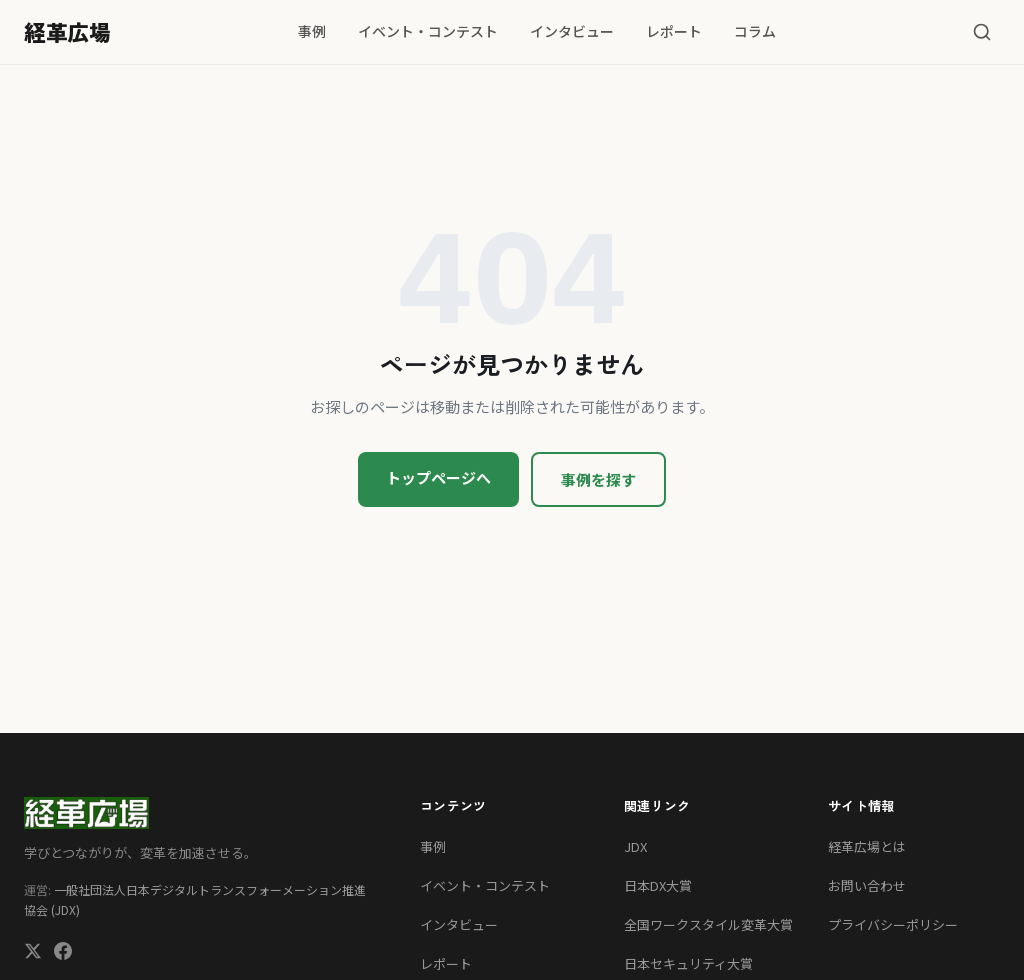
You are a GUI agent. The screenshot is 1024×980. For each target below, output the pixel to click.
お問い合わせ (867, 885)
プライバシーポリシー (893, 924)
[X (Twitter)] (33, 953)
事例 (312, 31)
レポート (674, 31)
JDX (635, 846)
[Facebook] (63, 953)
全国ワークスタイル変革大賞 (708, 924)
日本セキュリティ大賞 (688, 963)
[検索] (982, 32)
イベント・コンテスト (428, 31)
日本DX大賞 (658, 885)
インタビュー (572, 31)
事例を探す (598, 479)
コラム (755, 31)
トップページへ (438, 477)
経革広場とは (867, 846)
